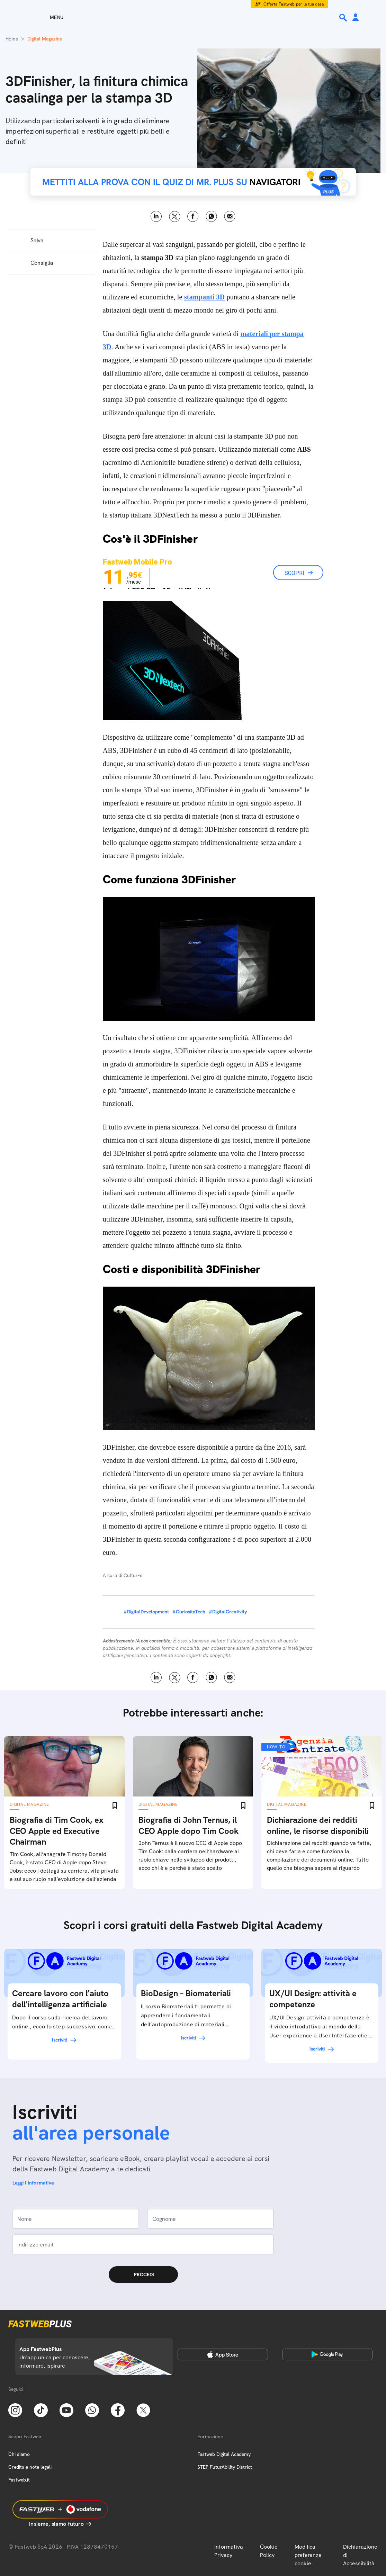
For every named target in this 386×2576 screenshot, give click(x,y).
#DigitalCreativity (228, 1612)
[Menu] (44, 17)
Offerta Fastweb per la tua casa (293, 4)
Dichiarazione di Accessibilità (360, 2555)
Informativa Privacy (228, 2551)
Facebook (193, 216)
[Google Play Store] (327, 2354)
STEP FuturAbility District (224, 2467)
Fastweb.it (19, 2480)
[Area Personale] (355, 17)
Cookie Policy (269, 2551)
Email (229, 216)
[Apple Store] (223, 2354)
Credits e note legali (30, 2467)
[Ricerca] (344, 17)
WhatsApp (211, 216)
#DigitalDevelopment (146, 1612)
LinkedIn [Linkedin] (156, 216)
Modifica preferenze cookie (308, 2555)
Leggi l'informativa (33, 2183)
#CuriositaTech (188, 1612)
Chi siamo (19, 2454)
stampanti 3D (204, 297)
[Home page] (193, 17)
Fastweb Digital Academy (224, 2454)
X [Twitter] (174, 216)
